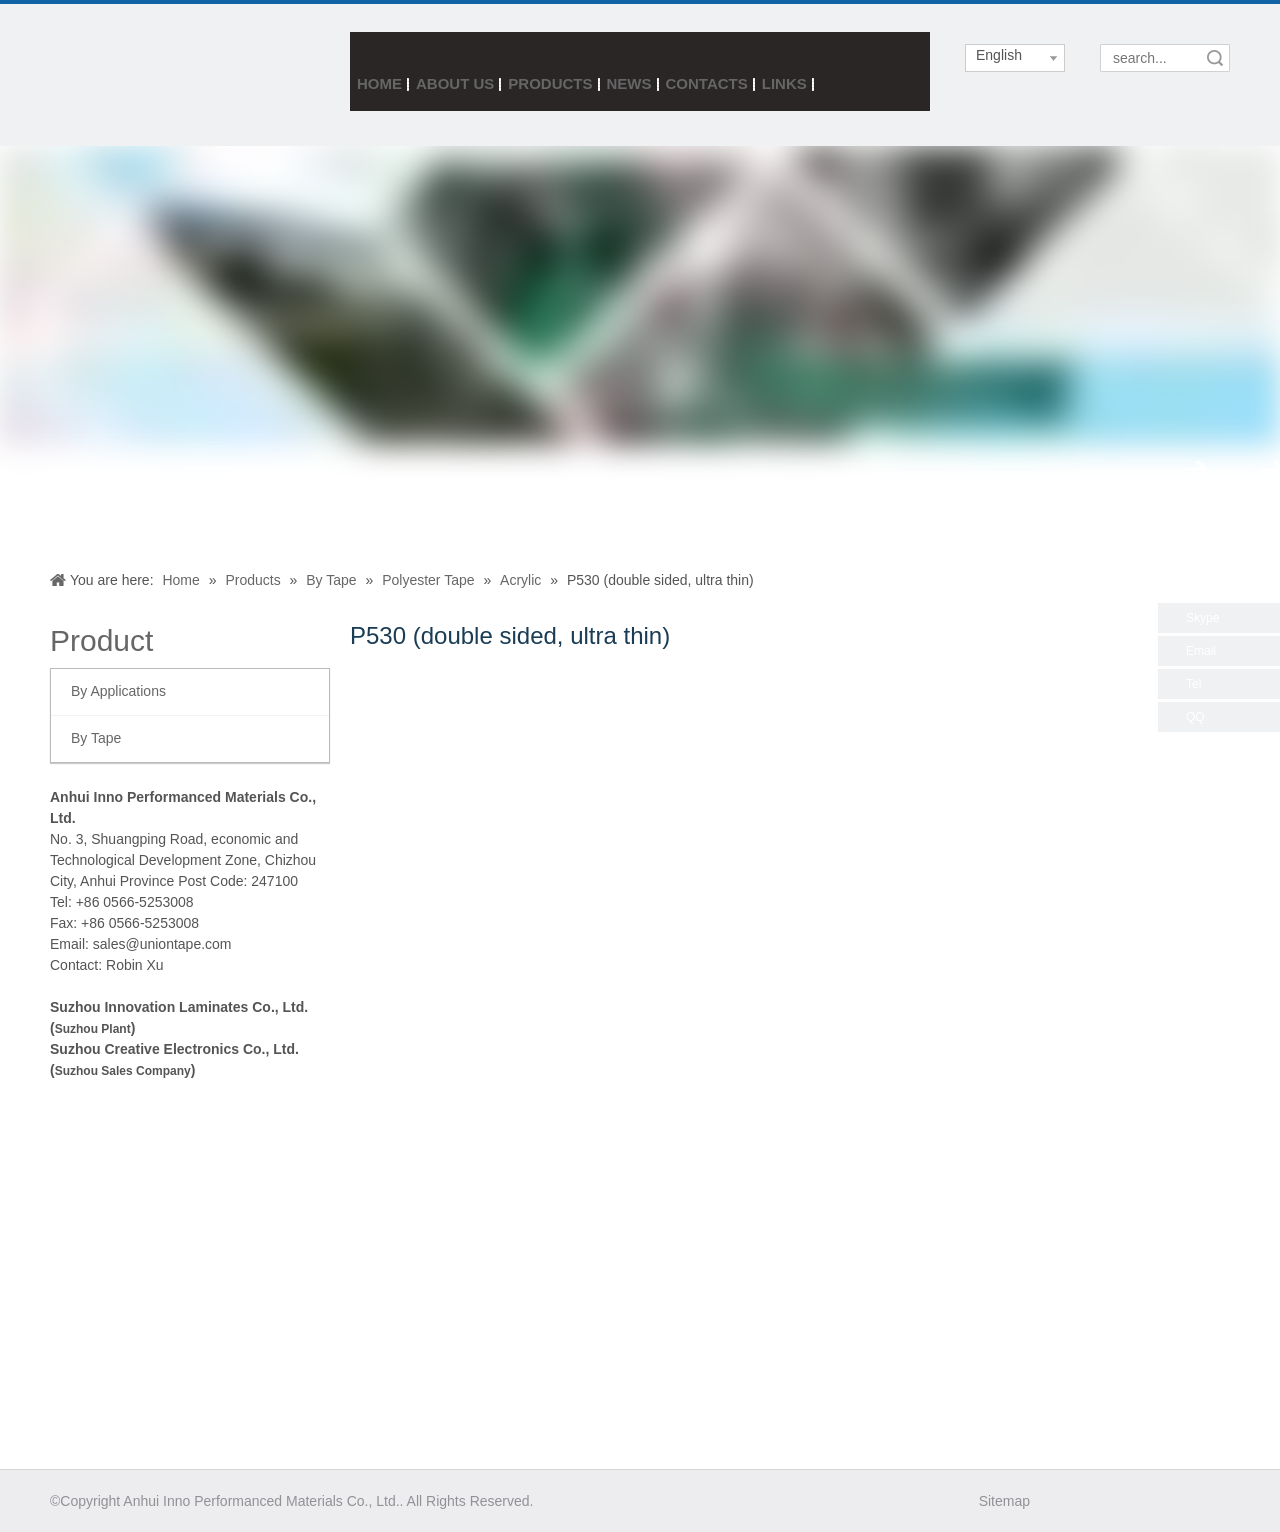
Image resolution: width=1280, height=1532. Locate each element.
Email (1201, 651)
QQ (1195, 717)
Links (784, 83)
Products (550, 83)
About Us (455, 83)
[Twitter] (1100, 1500)
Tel (1193, 684)
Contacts (707, 83)
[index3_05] (109, 73)
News (629, 83)
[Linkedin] (1135, 1500)
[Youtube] (1170, 1500)
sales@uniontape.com (162, 944)
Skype (1202, 618)
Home (379, 83)
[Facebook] (1065, 1500)
